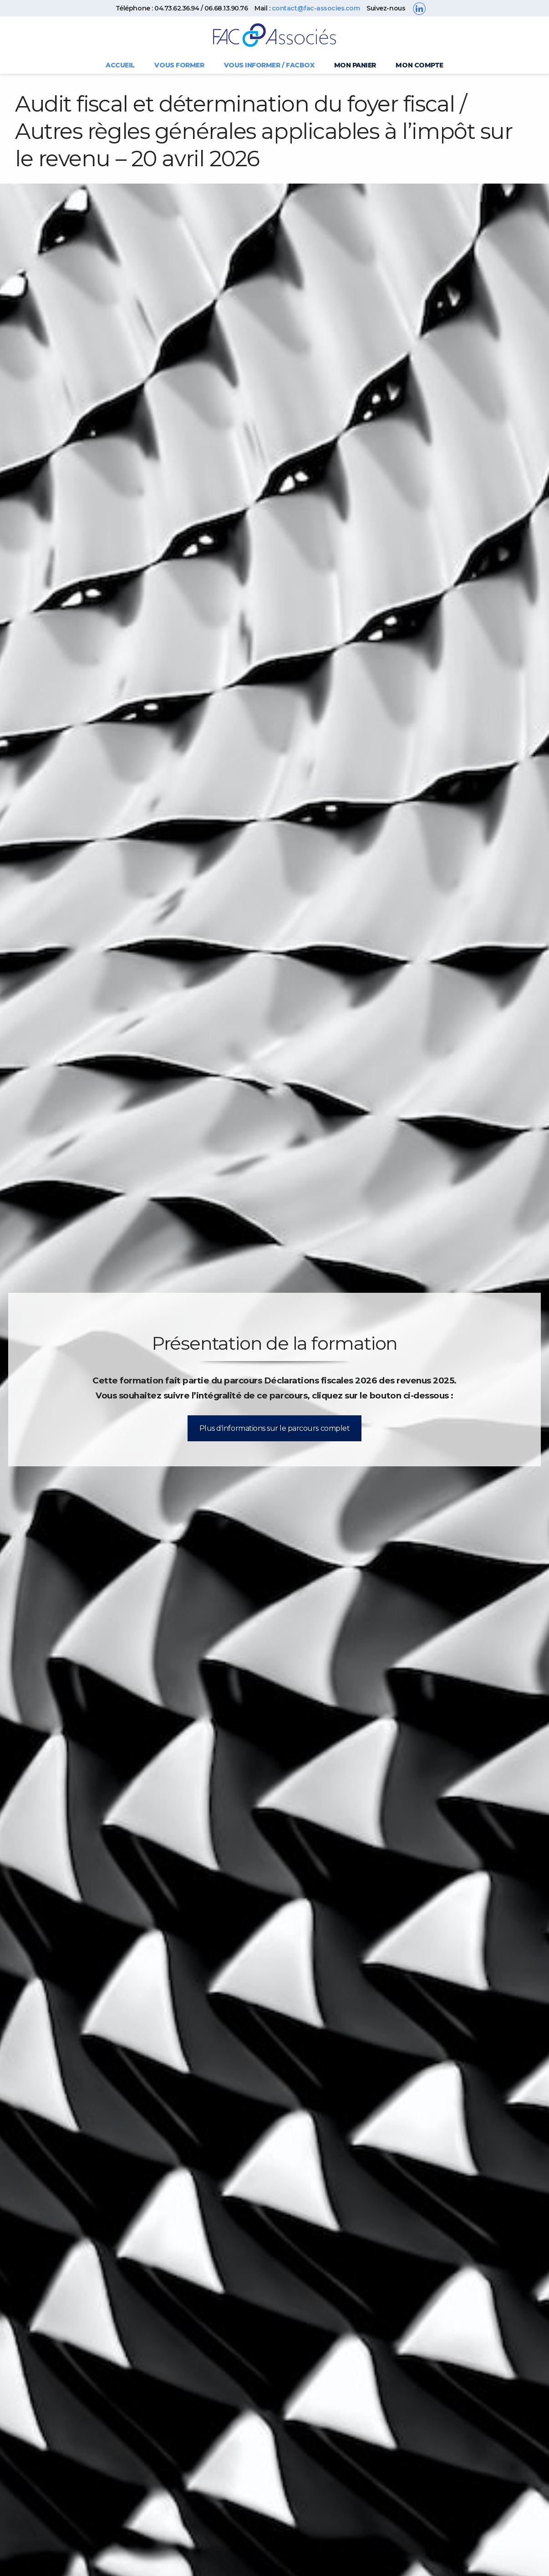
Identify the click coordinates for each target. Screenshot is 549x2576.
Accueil (120, 65)
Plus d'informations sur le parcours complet (274, 1428)
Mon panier (355, 65)
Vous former (179, 65)
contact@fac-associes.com (316, 8)
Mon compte (419, 65)
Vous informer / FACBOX (269, 65)
